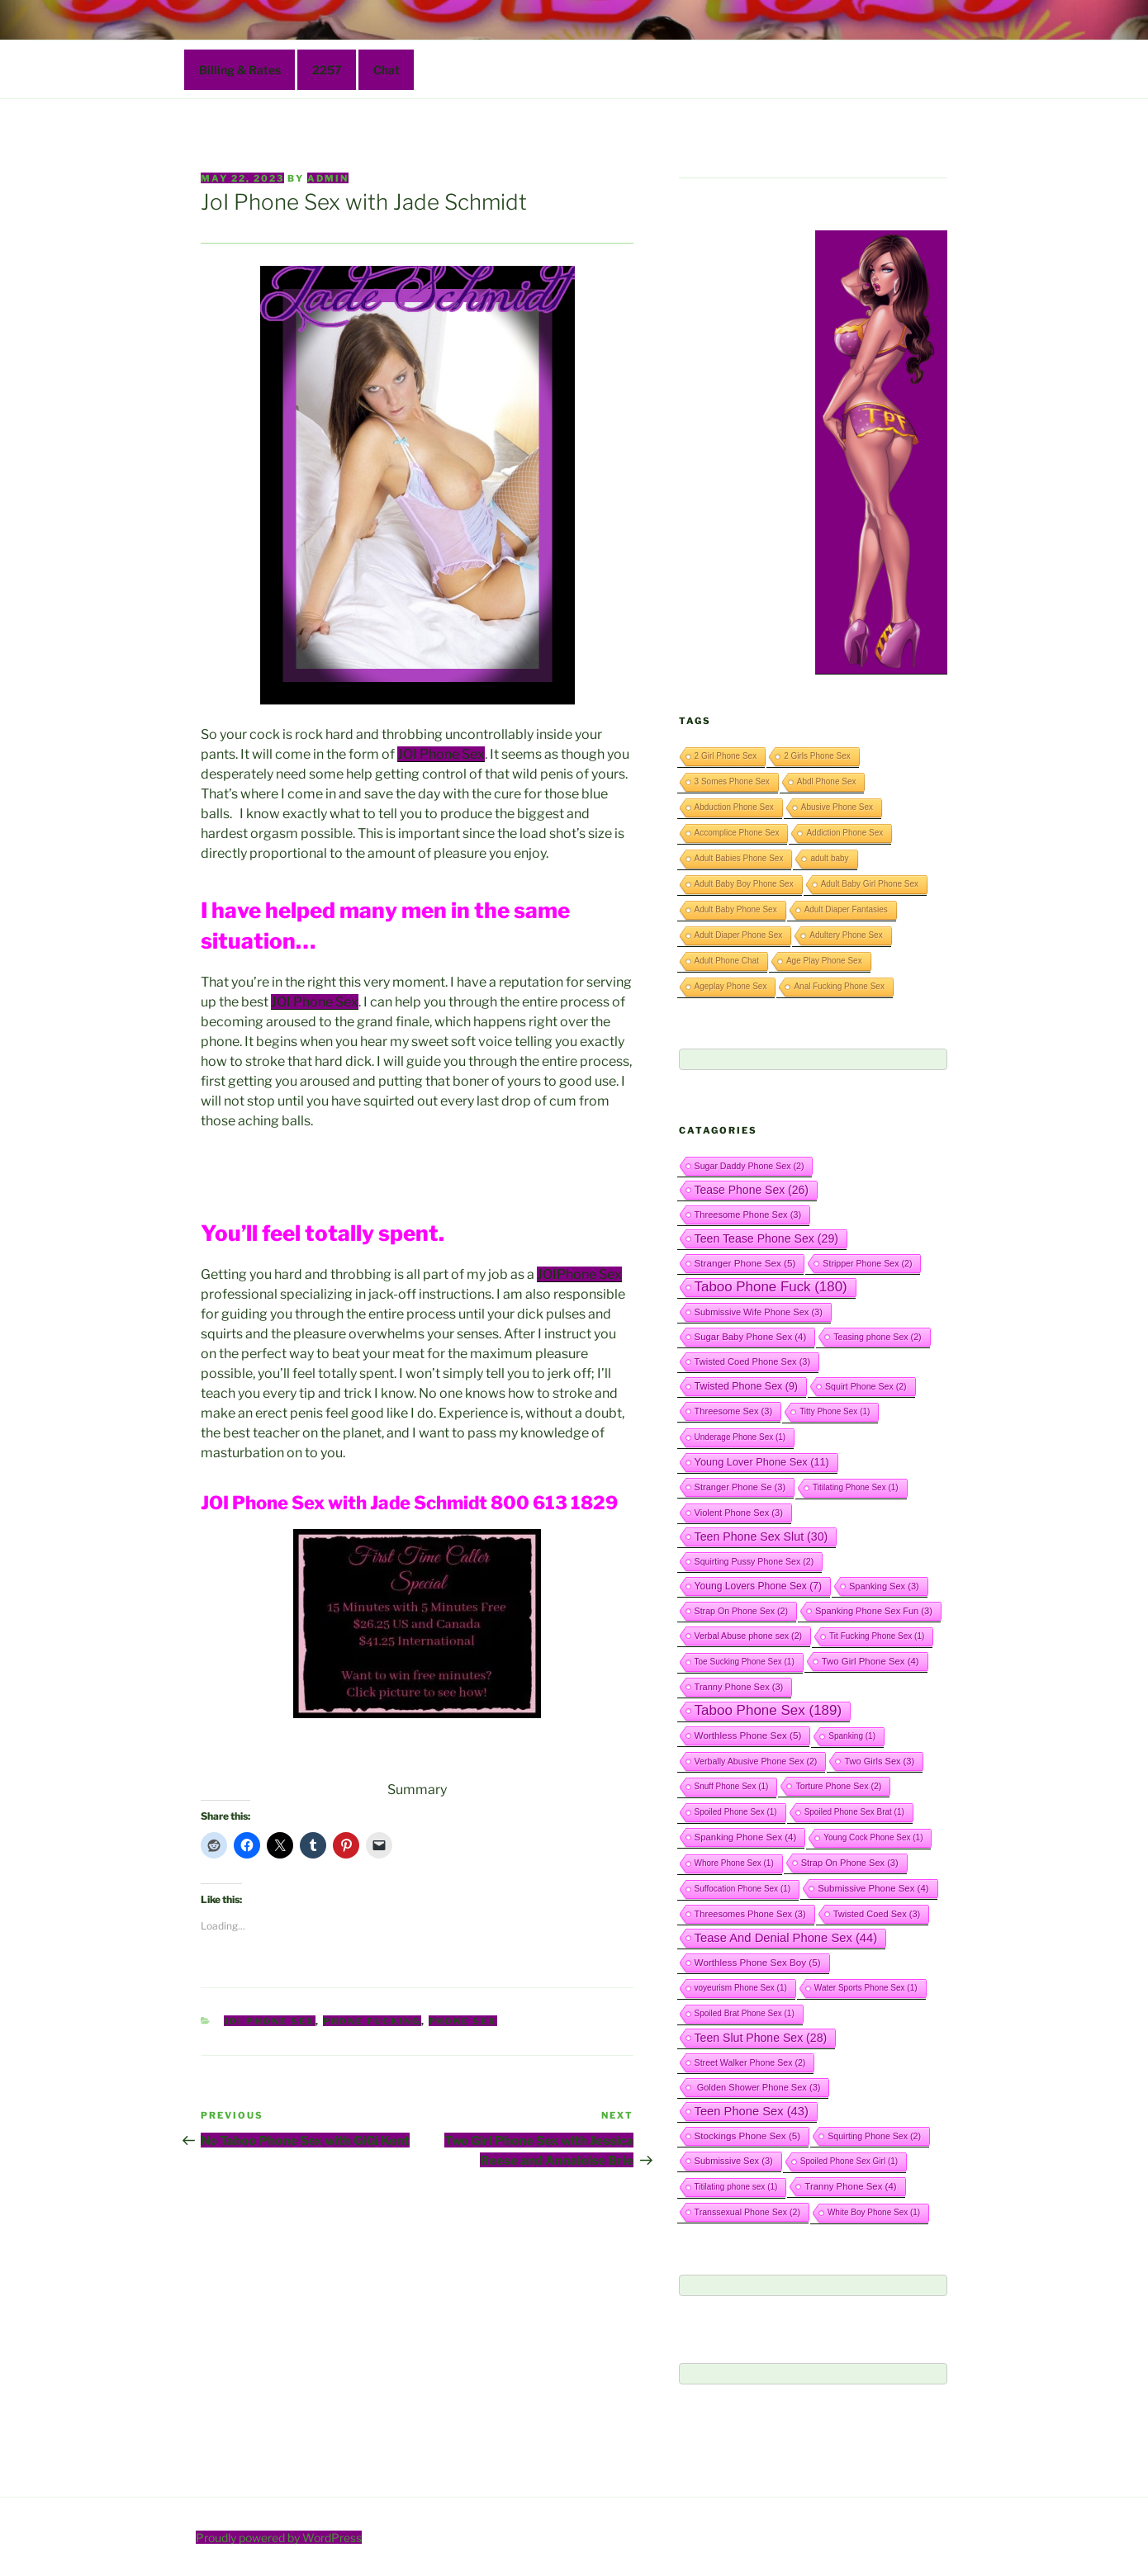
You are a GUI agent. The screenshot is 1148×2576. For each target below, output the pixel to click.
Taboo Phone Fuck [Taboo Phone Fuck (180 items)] (771, 1287)
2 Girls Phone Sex (817, 755)
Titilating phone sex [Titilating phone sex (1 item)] (736, 2186)
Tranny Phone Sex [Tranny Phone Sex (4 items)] (850, 2186)
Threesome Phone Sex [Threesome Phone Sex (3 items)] (748, 1214)
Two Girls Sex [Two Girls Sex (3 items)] (879, 1761)
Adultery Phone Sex (845, 935)
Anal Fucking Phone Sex (839, 986)
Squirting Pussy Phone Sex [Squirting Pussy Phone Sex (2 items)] (754, 1561)
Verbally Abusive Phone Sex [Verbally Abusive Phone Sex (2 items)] (756, 1761)
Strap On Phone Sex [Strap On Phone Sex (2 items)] (741, 1611)
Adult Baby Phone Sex (736, 909)
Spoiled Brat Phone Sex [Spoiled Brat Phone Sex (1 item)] (745, 2013)
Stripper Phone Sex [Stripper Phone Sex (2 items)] (867, 1263)
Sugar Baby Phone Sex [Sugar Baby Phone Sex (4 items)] (751, 1337)
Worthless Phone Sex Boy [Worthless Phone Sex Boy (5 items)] (758, 1962)
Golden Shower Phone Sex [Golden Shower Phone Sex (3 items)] (758, 2087)
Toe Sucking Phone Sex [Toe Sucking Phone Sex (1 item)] (745, 1661)
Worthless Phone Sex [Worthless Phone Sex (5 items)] (748, 1735)
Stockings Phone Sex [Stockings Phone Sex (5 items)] (748, 2135)
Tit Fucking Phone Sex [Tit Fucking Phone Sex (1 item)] (876, 1636)
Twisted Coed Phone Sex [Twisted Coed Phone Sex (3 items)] (753, 1361)
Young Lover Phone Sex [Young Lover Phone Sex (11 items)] (762, 1462)
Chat (386, 70)
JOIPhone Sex (579, 1274)
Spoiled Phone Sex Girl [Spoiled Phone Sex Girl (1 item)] (849, 2161)
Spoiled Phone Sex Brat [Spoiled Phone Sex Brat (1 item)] (854, 1811)
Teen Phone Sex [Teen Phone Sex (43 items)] (752, 2111)
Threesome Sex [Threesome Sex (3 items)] (734, 1411)
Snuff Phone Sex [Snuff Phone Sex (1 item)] (732, 1786)
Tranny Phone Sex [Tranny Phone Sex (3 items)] (739, 1687)
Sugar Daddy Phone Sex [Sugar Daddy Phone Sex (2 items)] (749, 1166)
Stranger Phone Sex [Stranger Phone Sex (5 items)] (745, 1262)
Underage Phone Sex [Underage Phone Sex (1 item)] (740, 1437)
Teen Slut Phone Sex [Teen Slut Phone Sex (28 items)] (761, 2037)
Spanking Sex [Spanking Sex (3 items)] (884, 1586)
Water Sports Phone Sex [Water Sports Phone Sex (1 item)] (866, 1987)
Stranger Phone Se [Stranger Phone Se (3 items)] (740, 1487)
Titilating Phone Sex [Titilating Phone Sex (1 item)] (856, 1487)
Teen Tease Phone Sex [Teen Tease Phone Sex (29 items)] (766, 1238)
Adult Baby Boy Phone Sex (744, 883)
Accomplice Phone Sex (737, 832)
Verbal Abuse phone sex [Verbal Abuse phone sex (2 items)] (749, 1636)
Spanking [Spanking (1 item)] (851, 1735)
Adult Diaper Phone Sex (739, 935)
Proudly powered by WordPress (279, 2538)
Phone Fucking (372, 2021)
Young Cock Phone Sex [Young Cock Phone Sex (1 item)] (873, 1837)
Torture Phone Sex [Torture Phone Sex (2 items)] (838, 1786)
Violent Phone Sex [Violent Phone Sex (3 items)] (739, 1513)
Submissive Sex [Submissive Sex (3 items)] (734, 2161)
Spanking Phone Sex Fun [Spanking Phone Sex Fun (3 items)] (873, 1611)
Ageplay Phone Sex (731, 986)
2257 (327, 70)
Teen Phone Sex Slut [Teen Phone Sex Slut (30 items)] (761, 1536)
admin (328, 178)
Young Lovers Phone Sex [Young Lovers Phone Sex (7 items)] (758, 1586)
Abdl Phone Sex (826, 781)
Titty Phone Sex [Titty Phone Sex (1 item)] (834, 1411)
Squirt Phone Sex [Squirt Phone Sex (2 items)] (866, 1386)
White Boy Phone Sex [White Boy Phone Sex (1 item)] (874, 2212)
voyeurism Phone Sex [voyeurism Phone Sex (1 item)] (741, 1987)
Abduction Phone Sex (734, 807)
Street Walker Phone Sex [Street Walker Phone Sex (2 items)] (750, 2062)
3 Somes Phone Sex (732, 781)
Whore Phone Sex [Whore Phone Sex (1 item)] (734, 1863)
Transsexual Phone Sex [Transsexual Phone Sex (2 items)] (747, 2212)
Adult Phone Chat (727, 960)
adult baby (829, 858)
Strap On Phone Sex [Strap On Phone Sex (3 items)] (850, 1863)
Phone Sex (463, 2021)
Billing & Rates (240, 70)
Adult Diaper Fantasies (846, 909)
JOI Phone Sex (441, 754)
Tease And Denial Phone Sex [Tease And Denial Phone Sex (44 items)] (786, 1937)
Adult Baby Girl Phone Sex (869, 883)
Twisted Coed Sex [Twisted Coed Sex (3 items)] (877, 1914)
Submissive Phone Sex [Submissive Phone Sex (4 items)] (873, 1888)
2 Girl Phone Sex (726, 755)
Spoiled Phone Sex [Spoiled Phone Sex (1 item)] (736, 1811)
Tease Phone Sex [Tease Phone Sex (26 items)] (752, 1189)
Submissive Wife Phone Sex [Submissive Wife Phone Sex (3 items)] (759, 1312)
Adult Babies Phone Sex (739, 858)
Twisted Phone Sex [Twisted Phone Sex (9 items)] (746, 1386)
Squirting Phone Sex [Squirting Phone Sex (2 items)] (874, 2136)
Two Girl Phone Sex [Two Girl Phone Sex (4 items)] (870, 1661)
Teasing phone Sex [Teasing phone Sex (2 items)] (877, 1337)
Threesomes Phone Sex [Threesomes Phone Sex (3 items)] (750, 1914)
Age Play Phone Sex (824, 960)
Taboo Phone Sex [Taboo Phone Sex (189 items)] (768, 1710)
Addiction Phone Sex (844, 832)
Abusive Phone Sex (837, 807)
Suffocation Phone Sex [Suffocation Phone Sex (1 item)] (743, 1888)
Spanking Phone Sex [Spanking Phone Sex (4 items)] (746, 1837)
